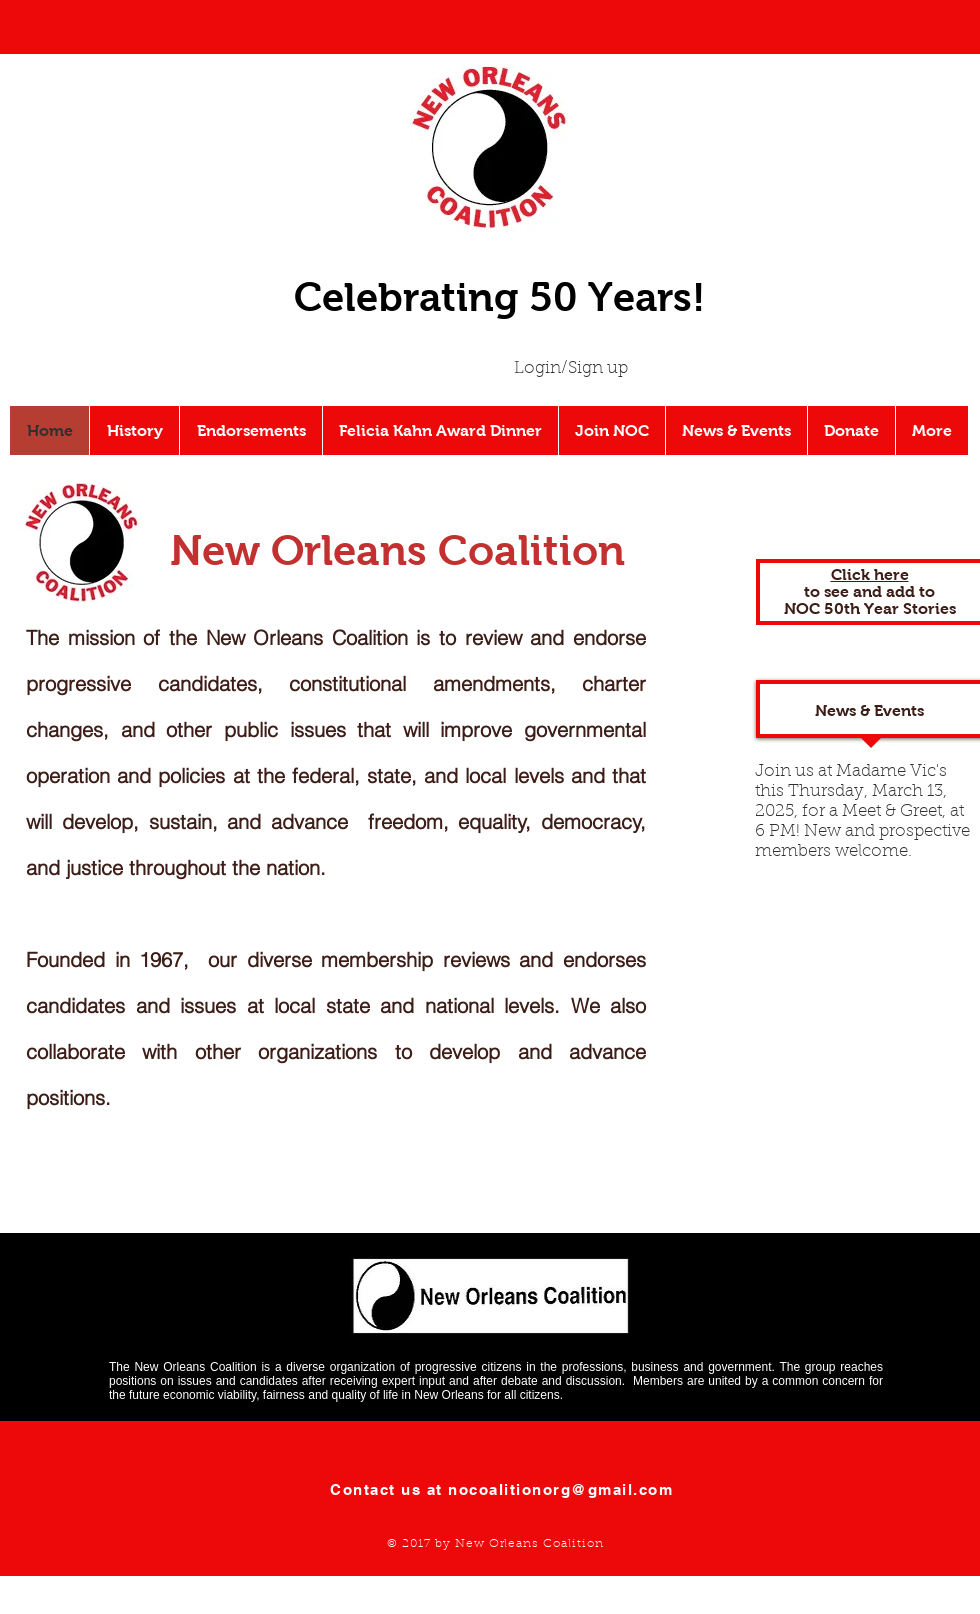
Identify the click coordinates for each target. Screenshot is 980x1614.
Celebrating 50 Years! (499, 297)
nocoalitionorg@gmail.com (560, 1489)
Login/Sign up (571, 368)
